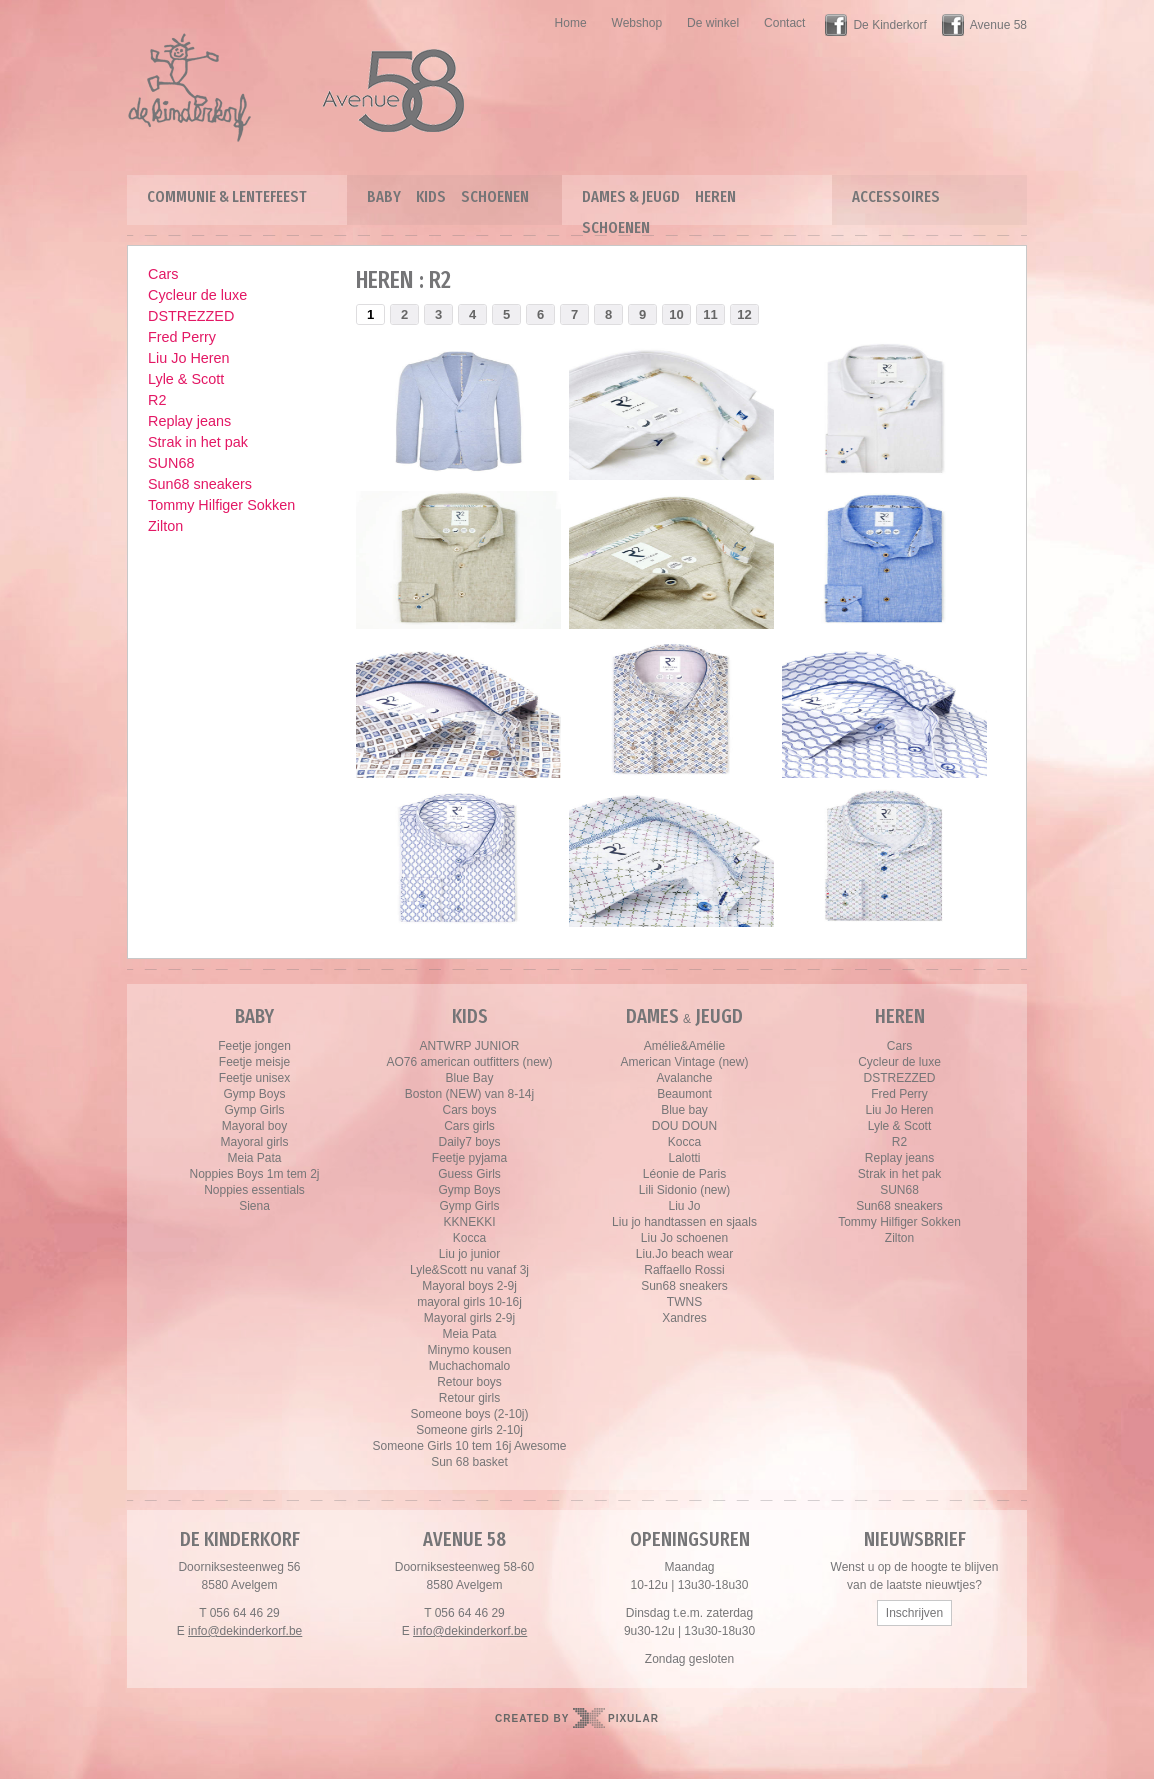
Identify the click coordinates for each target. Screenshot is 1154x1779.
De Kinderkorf (889, 25)
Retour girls (469, 1398)
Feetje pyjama (469, 1158)
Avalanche (685, 1078)
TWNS (684, 1302)
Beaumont (684, 1094)
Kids (431, 196)
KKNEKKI (469, 1222)
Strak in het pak (198, 442)
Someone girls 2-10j (469, 1430)
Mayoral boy (254, 1126)
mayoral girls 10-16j (469, 1302)
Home (571, 23)
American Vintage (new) (685, 1062)
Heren (715, 196)
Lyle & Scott (186, 379)
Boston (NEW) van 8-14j (469, 1094)
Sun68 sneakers (200, 484)
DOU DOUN (684, 1126)
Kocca (469, 1238)
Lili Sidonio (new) (684, 1190)
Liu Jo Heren (189, 358)
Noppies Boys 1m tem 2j (254, 1174)
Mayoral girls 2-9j (469, 1318)
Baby (384, 196)
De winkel (713, 23)
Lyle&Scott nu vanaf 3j (469, 1270)
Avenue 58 (998, 25)
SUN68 (171, 463)
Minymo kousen (469, 1350)
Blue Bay (469, 1078)
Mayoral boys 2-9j (469, 1286)
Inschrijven (914, 1613)
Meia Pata (254, 1158)
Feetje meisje (254, 1062)
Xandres (684, 1318)
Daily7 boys (469, 1142)
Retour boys (469, 1382)
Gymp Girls (255, 1110)
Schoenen (495, 196)
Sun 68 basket (469, 1462)
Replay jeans (189, 421)
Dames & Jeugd (631, 196)
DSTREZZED (191, 316)
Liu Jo (684, 1206)
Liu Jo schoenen (684, 1238)
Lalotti (684, 1158)
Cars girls (469, 1126)
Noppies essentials (254, 1190)
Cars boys (469, 1110)
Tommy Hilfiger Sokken (221, 505)
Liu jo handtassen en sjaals (684, 1222)
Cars (163, 274)
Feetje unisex (254, 1078)
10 (676, 314)
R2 (157, 400)
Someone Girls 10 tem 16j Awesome (470, 1446)
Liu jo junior (469, 1254)
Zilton (165, 526)
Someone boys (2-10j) (469, 1414)
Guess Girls (469, 1174)
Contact (784, 23)
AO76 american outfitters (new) (469, 1062)
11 (710, 314)
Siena (254, 1206)
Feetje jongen (254, 1046)
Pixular (633, 1718)
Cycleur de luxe (197, 295)
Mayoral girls (254, 1142)
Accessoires (896, 196)
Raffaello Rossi (684, 1270)
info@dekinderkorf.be (245, 1631)
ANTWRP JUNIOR (470, 1046)
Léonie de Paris (684, 1174)
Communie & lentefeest (227, 196)
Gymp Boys (254, 1094)
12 (744, 314)
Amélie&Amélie (684, 1046)
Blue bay (684, 1110)
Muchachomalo (469, 1366)
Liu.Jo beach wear (684, 1254)
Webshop (637, 23)
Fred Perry (182, 337)
